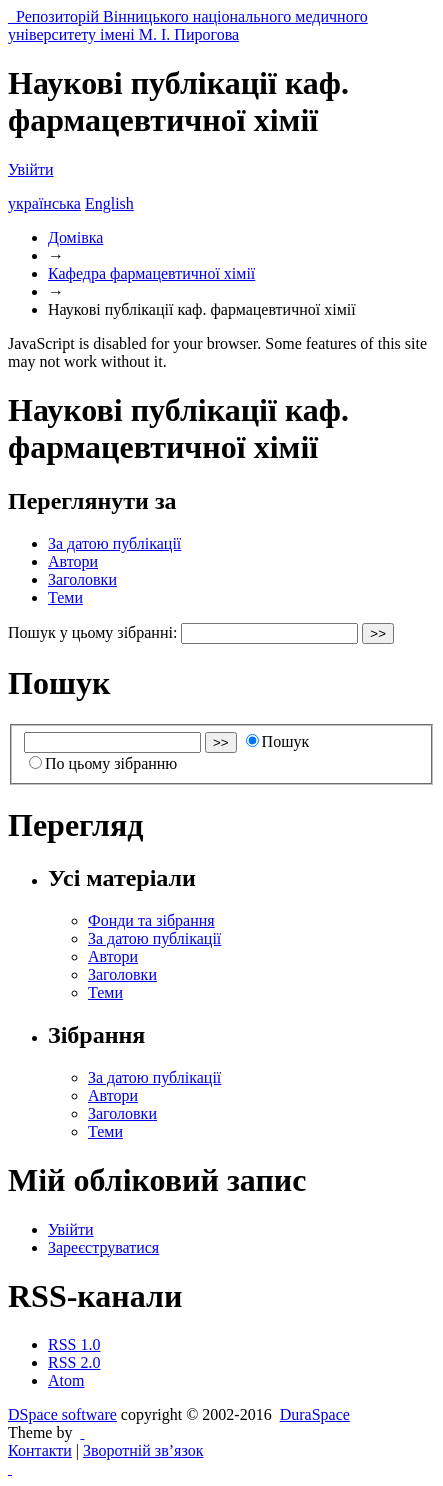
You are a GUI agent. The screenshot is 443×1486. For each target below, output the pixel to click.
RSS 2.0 (74, 1362)
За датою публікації (114, 543)
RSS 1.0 (74, 1344)
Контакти (40, 1450)
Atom (66, 1380)
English (109, 203)
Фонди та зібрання (151, 920)
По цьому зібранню (103, 763)
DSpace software (62, 1414)
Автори (73, 561)
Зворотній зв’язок (143, 1450)
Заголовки (82, 579)
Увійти (31, 169)
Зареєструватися (103, 1247)
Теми (65, 597)
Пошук (278, 741)
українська (44, 203)
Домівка (75, 237)
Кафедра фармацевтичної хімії (151, 273)
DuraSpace (315, 1414)
